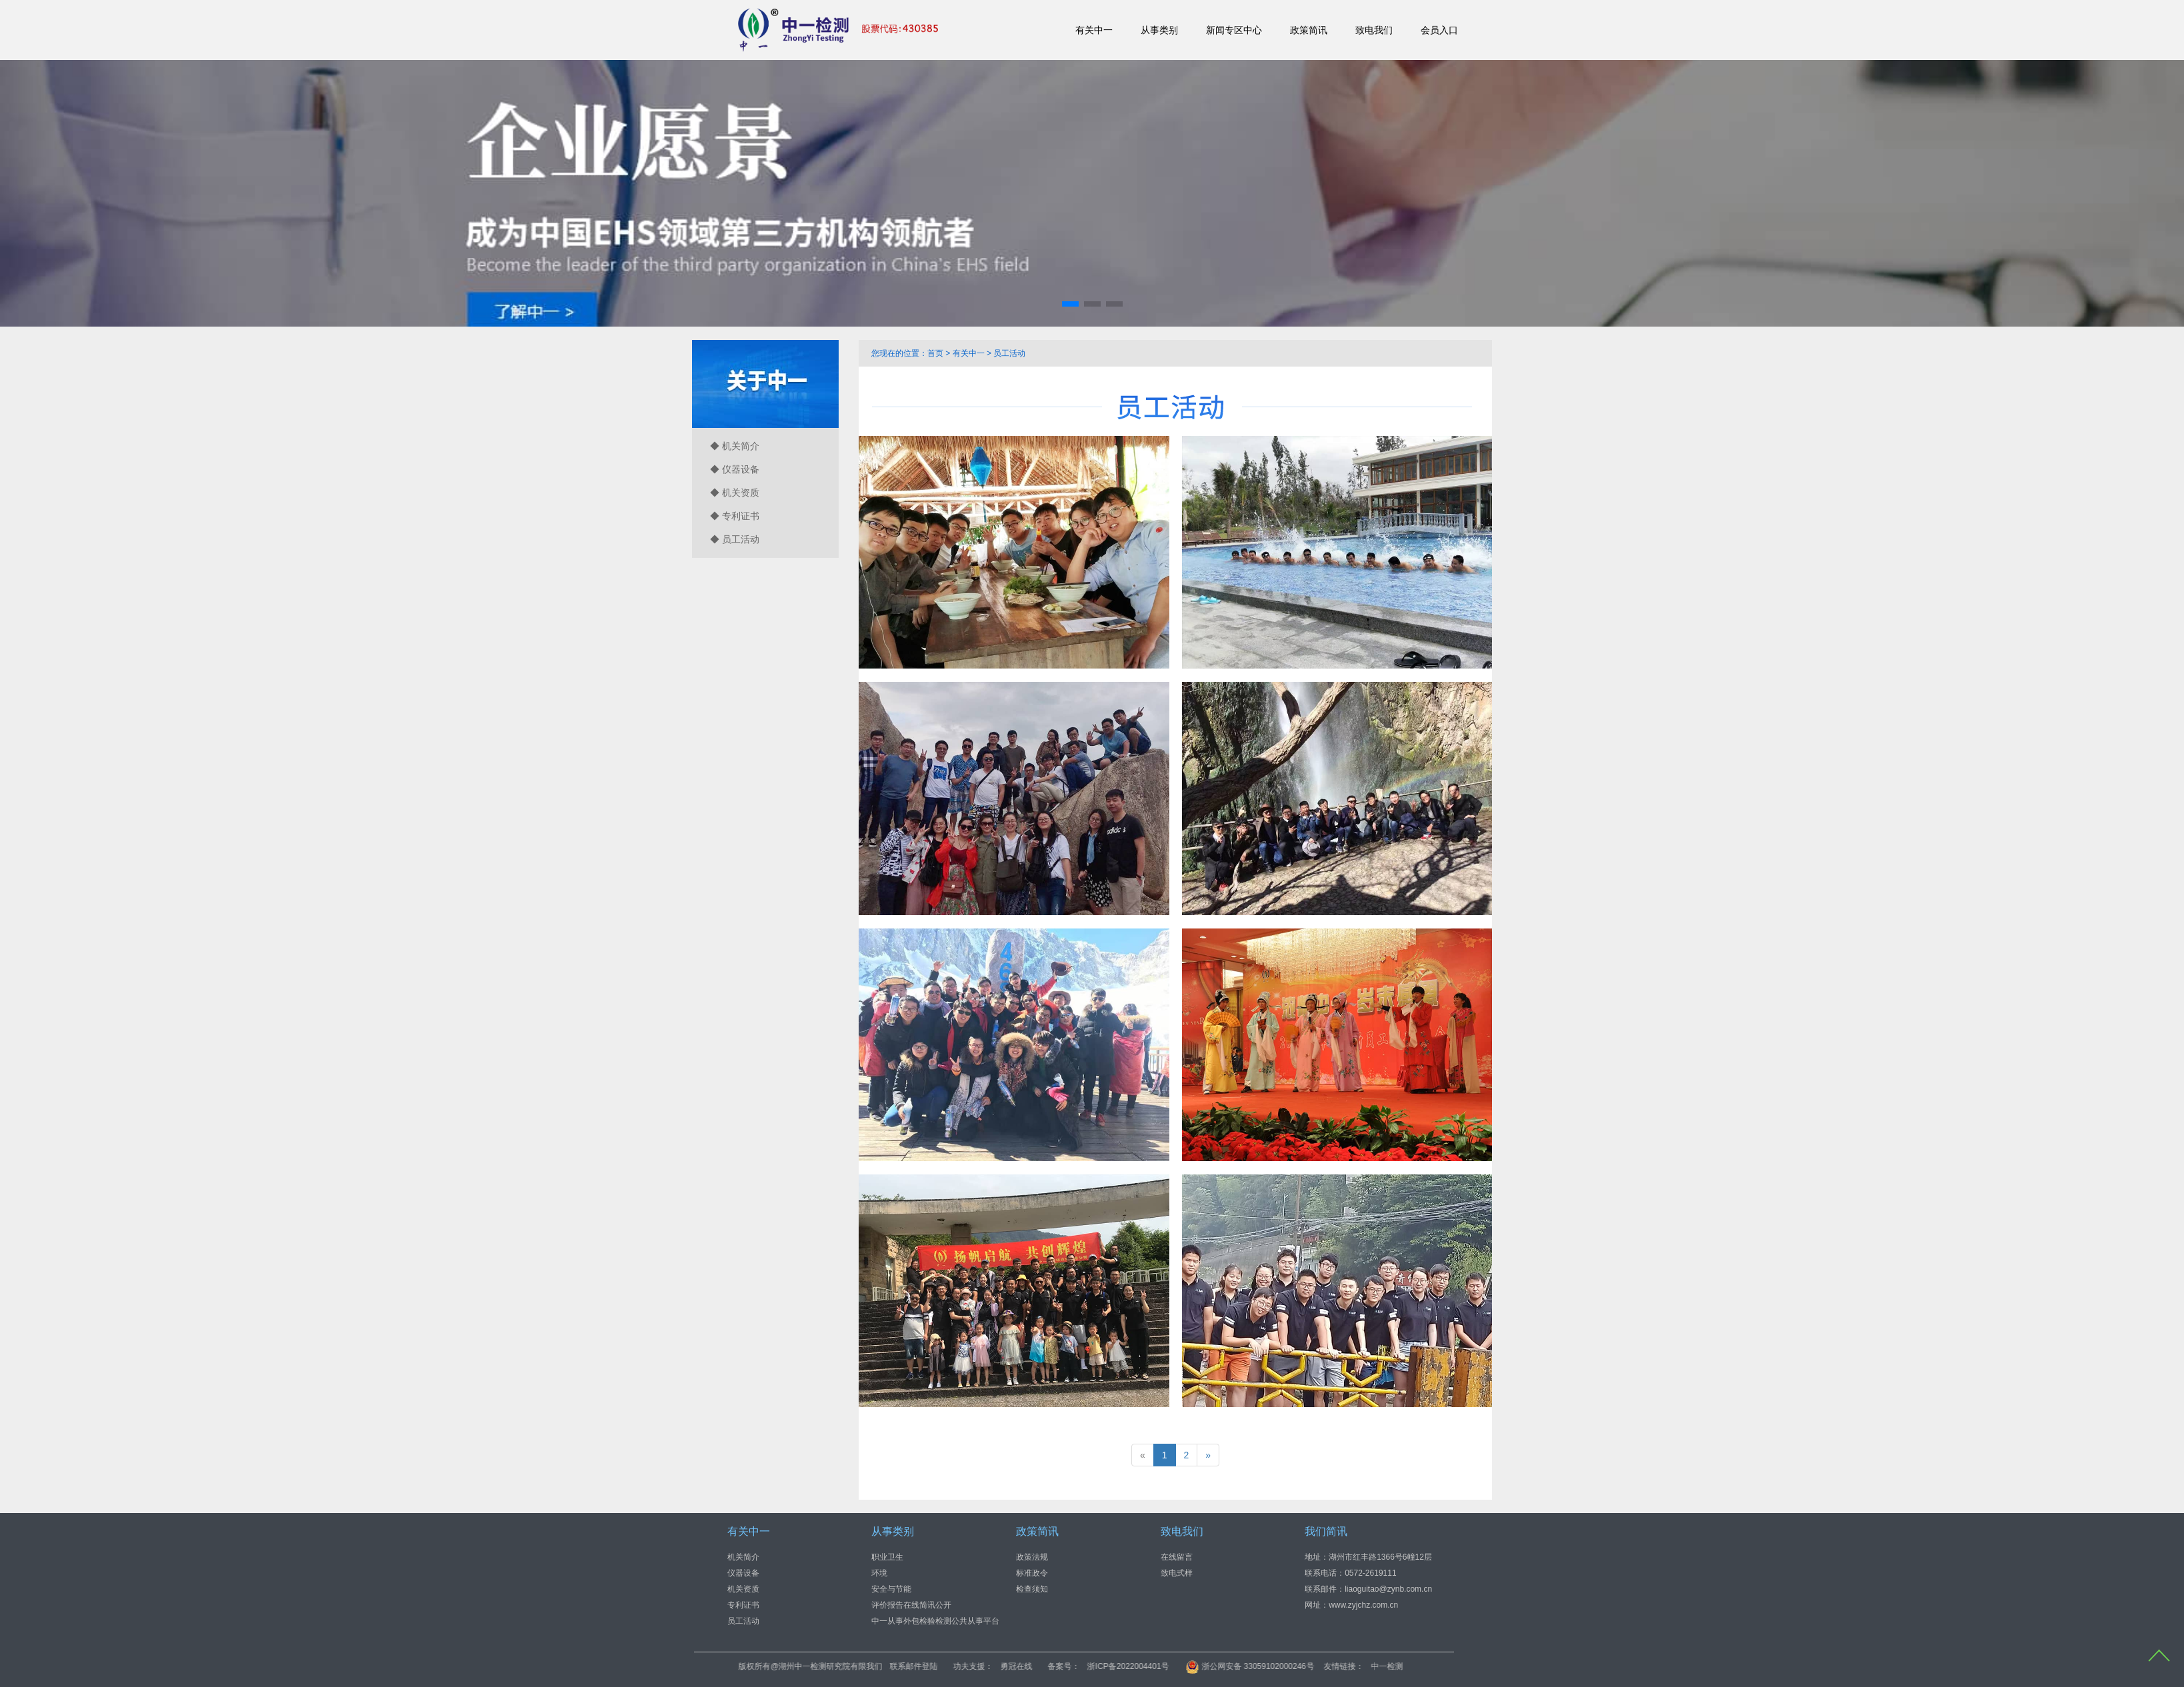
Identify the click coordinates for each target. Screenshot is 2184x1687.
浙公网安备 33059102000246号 (1349, 1666)
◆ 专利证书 (734, 516)
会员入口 (1439, 30)
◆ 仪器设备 (734, 469)
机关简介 (743, 1557)
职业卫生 (887, 1557)
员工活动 (1009, 353)
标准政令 (1032, 1573)
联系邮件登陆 (1013, 1666)
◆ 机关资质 (734, 492)
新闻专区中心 (1234, 30)
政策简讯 (1308, 30)
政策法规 (1032, 1557)
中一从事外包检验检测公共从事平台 (935, 1621)
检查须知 (1032, 1589)
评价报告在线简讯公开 (911, 1605)
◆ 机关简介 (734, 446)
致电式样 (1177, 1573)
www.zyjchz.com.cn (1363, 1605)
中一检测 (1486, 1666)
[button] (1070, 304)
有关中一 (1094, 30)
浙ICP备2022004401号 (1228, 1666)
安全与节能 (891, 1589)
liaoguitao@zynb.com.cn (1388, 1589)
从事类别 (1159, 30)
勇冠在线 (1116, 1666)
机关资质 (743, 1589)
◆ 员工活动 (734, 539)
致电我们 (1374, 30)
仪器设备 (743, 1573)
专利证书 (743, 1605)
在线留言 (1177, 1557)
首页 (935, 353)
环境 (879, 1573)
